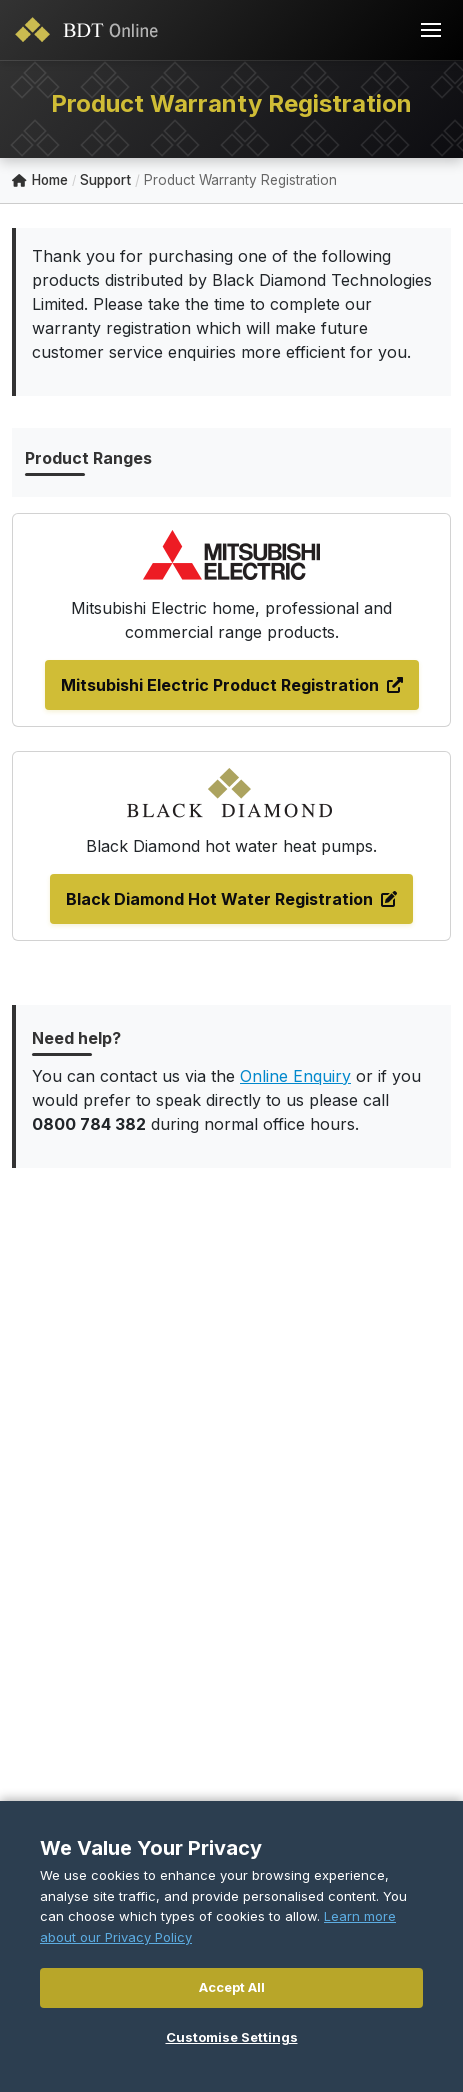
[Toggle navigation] (431, 30)
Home (40, 180)
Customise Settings (232, 2037)
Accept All (232, 1987)
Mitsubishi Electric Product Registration (232, 685)
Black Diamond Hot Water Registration (231, 899)
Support (105, 180)
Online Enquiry (295, 1076)
